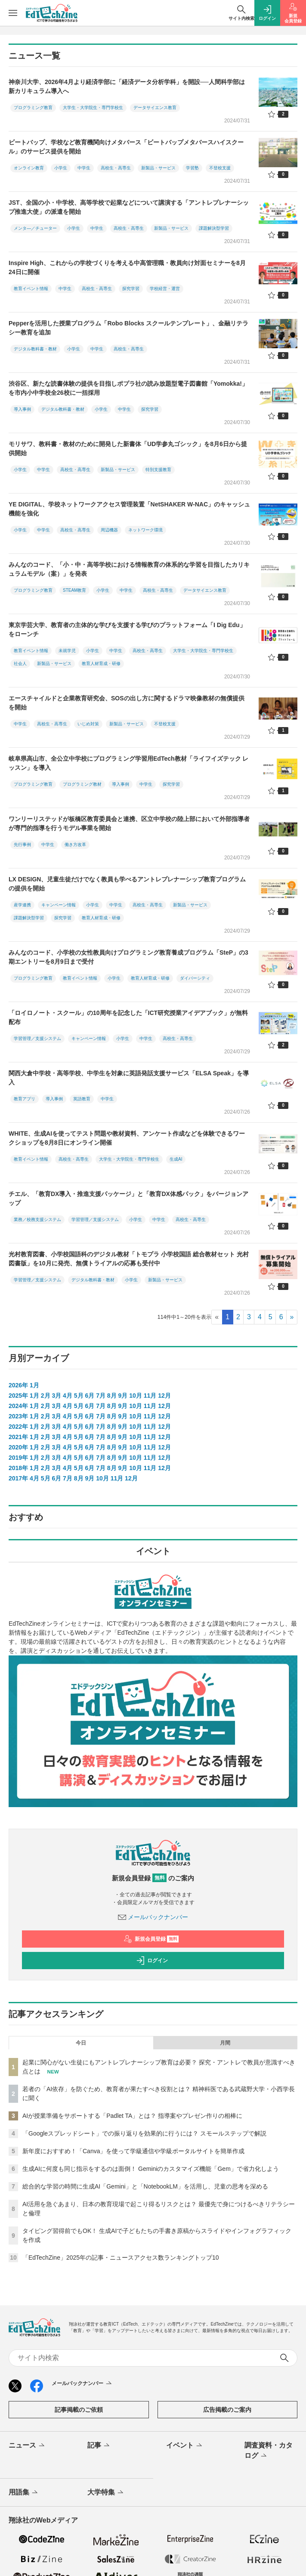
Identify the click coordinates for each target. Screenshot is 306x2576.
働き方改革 (75, 844)
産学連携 (22, 904)
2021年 (18, 1436)
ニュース (27, 2446)
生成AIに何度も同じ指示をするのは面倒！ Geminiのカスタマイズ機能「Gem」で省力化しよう (150, 2168)
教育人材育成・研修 (101, 663)
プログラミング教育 (33, 107)
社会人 (20, 663)
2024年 (18, 1405)
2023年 (18, 1416)
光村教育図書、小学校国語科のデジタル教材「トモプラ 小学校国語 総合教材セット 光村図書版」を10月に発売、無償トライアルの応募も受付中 (129, 1259)
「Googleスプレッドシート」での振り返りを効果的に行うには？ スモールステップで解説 (144, 2133)
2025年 (18, 1395)
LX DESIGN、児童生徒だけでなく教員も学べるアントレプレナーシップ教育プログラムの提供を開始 (127, 884)
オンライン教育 (29, 167)
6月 (89, 1395)
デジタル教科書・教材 (35, 349)
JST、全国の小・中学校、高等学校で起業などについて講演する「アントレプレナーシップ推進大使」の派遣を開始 (129, 207)
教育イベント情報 (31, 288)
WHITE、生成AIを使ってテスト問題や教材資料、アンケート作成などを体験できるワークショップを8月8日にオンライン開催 (127, 1138)
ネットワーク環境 (145, 530)
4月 (67, 1395)
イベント (185, 2446)
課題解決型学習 (214, 228)
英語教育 (81, 1098)
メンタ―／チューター (35, 228)
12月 (164, 1395)
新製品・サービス (158, 167)
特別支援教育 (158, 469)
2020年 (18, 1447)
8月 (112, 1395)
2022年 (18, 1426)
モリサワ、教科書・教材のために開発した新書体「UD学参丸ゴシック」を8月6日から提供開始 (128, 448)
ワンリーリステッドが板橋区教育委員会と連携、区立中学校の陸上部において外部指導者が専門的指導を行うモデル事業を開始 (129, 823)
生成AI (176, 1159)
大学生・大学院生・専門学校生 (93, 107)
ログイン (152, 1960)
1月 (34, 1385)
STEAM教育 (74, 590)
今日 (81, 2043)
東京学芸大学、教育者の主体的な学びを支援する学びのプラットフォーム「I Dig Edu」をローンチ (127, 629)
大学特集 (106, 2493)
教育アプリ (24, 1098)
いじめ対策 (88, 723)
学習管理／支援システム (37, 1038)
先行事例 (22, 844)
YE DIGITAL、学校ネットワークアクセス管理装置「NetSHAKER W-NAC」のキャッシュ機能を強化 (129, 509)
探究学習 (130, 288)
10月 (135, 1395)
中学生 (83, 167)
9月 (123, 1395)
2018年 (18, 1467)
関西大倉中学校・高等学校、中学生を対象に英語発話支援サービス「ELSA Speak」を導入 (129, 1078)
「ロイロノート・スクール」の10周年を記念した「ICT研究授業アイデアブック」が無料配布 (128, 1017)
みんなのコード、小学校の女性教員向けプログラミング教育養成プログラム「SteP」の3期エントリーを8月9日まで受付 (128, 957)
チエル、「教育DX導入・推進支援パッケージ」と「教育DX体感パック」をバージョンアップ (128, 1198)
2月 (45, 1395)
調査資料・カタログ (268, 2451)
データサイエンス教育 (154, 107)
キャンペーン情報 (58, 904)
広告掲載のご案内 (227, 2409)
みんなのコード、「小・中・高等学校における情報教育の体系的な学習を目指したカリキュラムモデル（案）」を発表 (129, 569)
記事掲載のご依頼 (79, 2409)
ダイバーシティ (195, 978)
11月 (150, 1395)
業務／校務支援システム (37, 1219)
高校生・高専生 (116, 167)
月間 (225, 2043)
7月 (100, 1395)
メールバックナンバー (153, 1917)
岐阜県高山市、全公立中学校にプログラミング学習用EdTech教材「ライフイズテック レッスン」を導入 (128, 763)
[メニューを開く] (13, 13)
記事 (99, 2446)
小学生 (60, 167)
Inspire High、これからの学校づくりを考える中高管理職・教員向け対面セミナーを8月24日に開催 (127, 267)
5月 (78, 1395)
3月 (56, 1395)
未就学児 (67, 650)
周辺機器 (109, 530)
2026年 (18, 1385)
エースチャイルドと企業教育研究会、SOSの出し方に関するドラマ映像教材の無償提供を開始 (126, 703)
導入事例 (22, 409)
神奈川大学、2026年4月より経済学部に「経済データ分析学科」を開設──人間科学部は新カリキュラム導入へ (127, 86)
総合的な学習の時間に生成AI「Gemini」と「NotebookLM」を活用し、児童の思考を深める (145, 2186)
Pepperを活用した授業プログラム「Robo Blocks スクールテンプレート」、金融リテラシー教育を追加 (128, 328)
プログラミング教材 (82, 784)
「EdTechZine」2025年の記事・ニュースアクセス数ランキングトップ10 (120, 2257)
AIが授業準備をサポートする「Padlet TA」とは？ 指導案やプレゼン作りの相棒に (132, 2115)
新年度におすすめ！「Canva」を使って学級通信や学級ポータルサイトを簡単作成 (133, 2151)
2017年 (18, 1478)
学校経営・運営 (165, 288)
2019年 (18, 1457)
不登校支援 (220, 167)
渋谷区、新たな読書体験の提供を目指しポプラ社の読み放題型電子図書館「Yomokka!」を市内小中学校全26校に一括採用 (128, 388)
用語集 (24, 2493)
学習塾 (192, 167)
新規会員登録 (151, 1939)
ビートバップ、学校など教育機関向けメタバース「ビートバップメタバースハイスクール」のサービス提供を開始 (126, 147)
